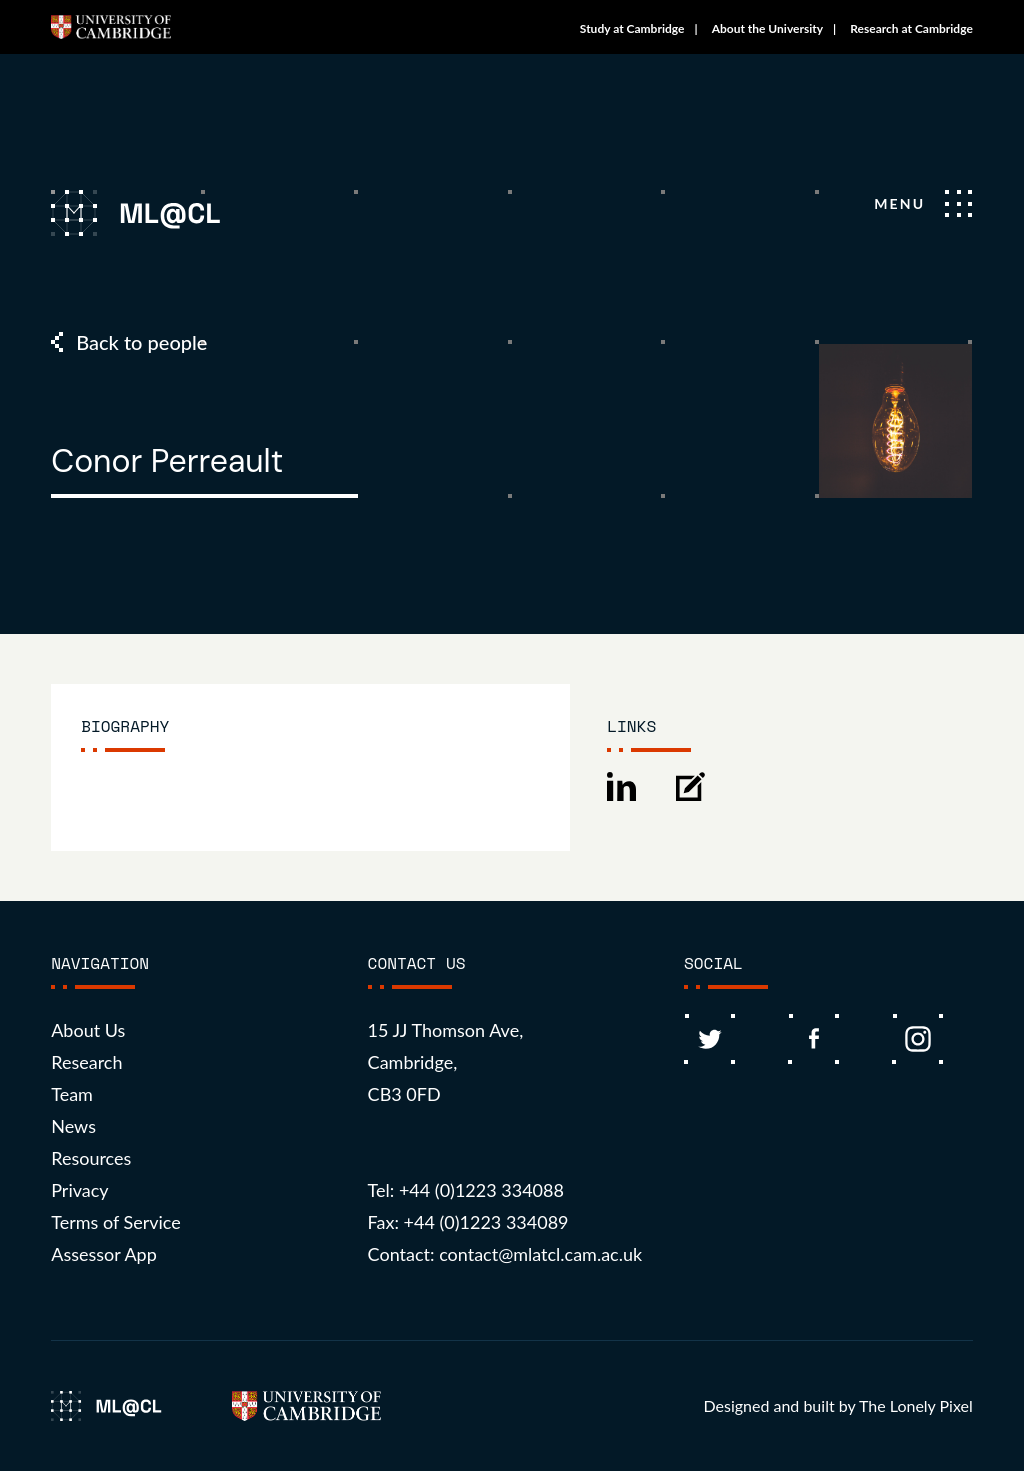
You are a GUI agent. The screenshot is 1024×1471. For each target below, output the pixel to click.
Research (86, 1062)
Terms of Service (116, 1222)
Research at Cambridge (911, 28)
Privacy (79, 1190)
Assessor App (104, 1254)
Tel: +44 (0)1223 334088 (466, 1190)
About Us (88, 1030)
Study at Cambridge (632, 28)
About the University (767, 28)
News (73, 1126)
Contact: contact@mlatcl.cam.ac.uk (505, 1254)
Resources (91, 1158)
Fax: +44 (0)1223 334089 (468, 1222)
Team (72, 1094)
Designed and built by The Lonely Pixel (837, 1405)
